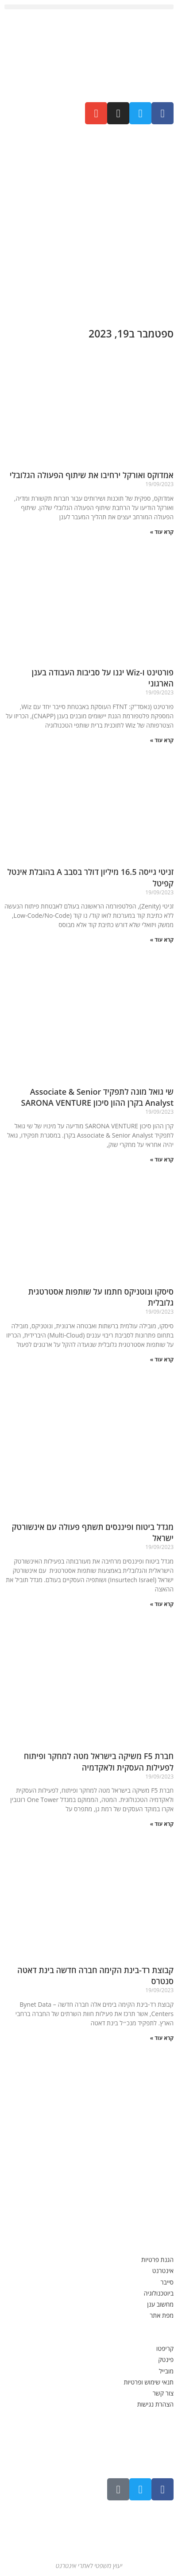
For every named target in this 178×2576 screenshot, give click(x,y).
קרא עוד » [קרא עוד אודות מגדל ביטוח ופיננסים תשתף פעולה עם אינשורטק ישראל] (162, 1604)
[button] (89, 6)
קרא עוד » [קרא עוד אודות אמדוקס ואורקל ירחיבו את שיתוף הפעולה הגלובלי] (162, 532)
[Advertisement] (89, 222)
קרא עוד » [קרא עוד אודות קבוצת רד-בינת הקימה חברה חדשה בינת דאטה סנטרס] (162, 2038)
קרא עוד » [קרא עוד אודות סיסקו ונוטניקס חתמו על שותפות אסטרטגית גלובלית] (162, 1359)
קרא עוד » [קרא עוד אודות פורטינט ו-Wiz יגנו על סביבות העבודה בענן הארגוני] (162, 740)
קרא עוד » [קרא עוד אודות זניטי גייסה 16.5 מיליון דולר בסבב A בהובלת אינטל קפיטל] (162, 939)
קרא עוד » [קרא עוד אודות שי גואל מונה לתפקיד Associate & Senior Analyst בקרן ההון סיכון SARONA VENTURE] (162, 1159)
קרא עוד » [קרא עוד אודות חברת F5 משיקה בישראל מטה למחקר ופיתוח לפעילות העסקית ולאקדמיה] (162, 1824)
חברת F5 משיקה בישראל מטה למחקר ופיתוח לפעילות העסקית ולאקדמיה (99, 1761)
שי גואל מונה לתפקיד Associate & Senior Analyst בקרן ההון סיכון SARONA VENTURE (96, 1097)
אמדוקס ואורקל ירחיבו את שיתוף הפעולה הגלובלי (92, 475)
